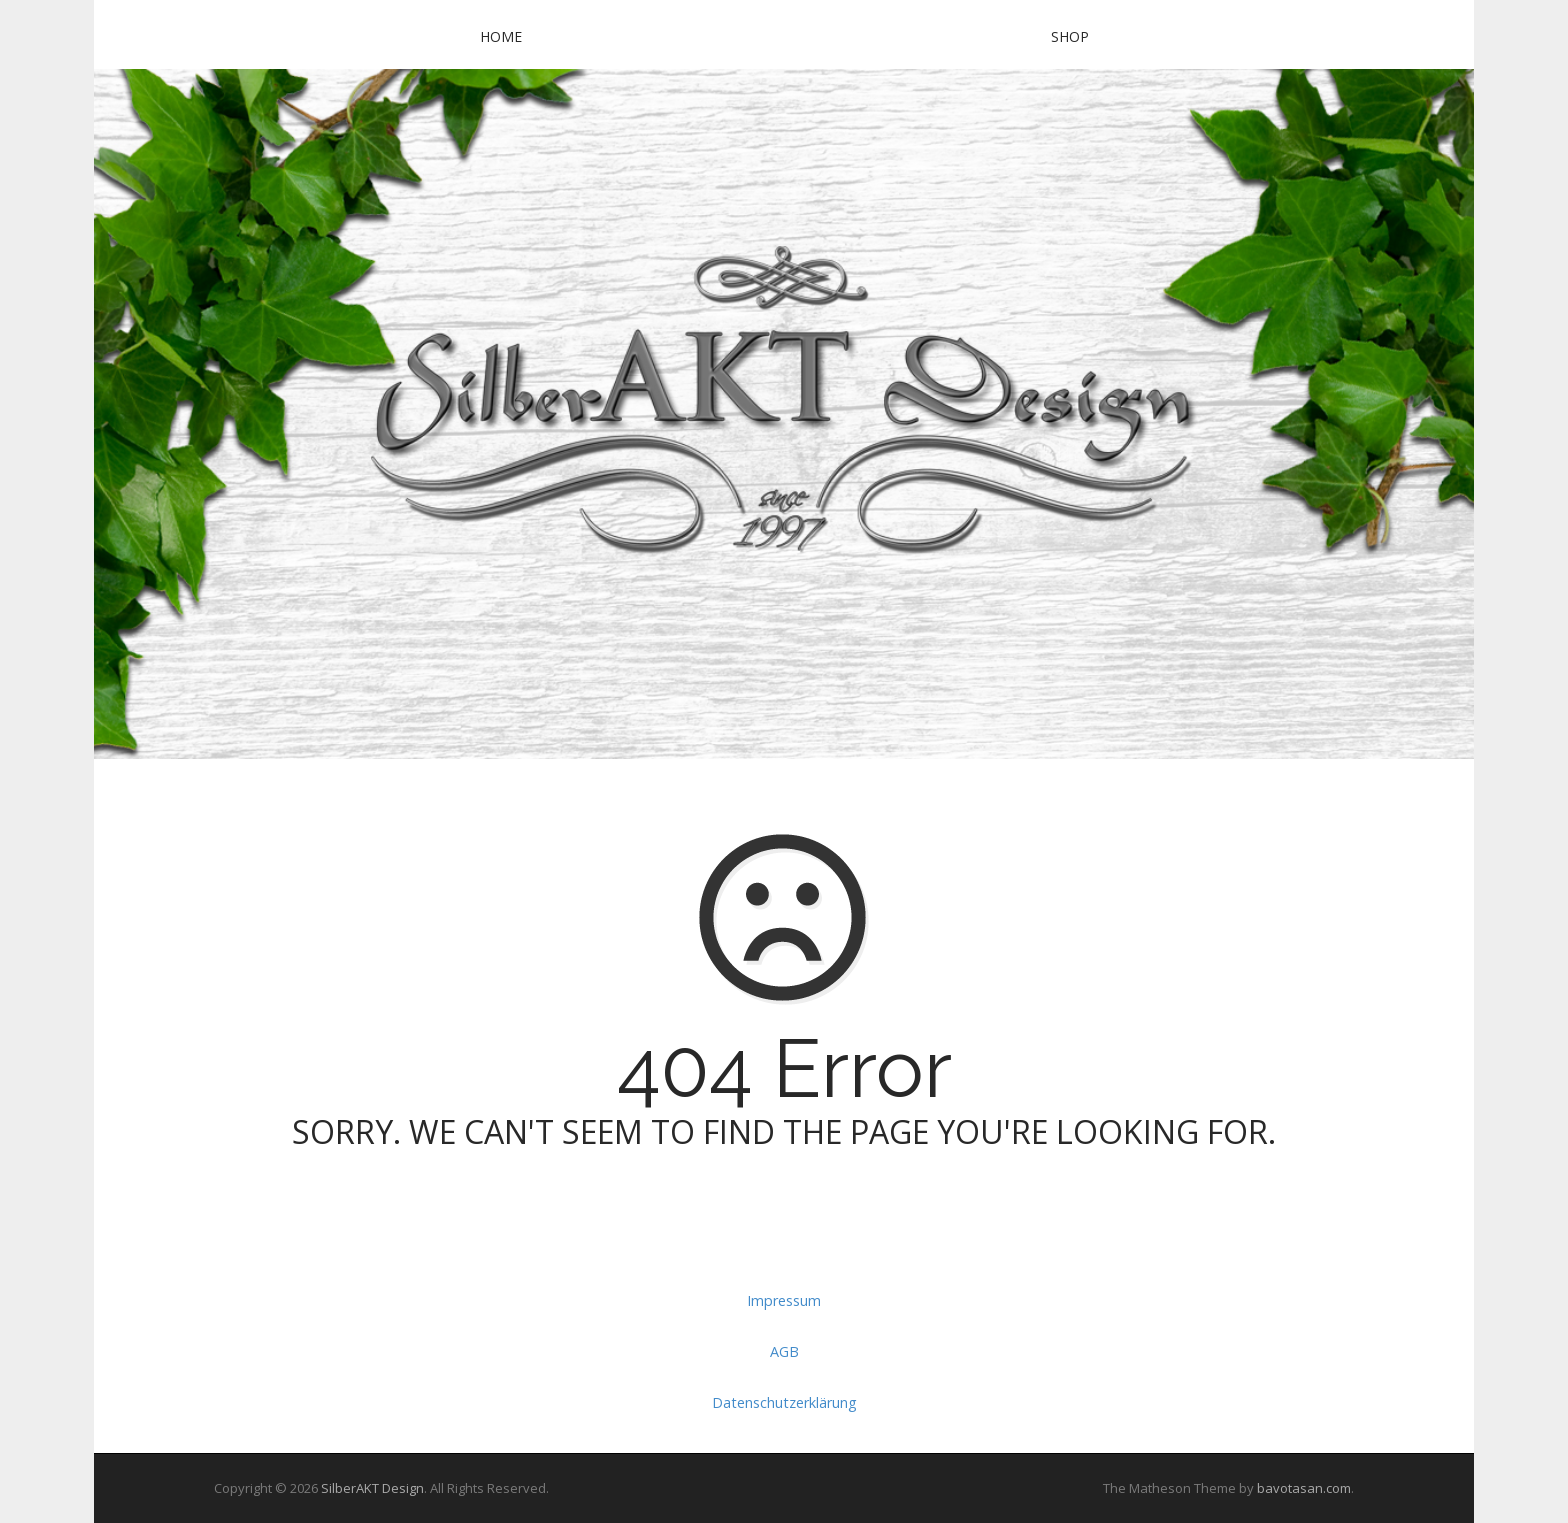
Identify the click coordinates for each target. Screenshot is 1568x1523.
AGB (784, 1351)
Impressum (784, 1300)
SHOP (1070, 36)
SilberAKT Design (372, 1488)
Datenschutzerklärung (784, 1402)
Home (501, 36)
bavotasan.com (1304, 1488)
